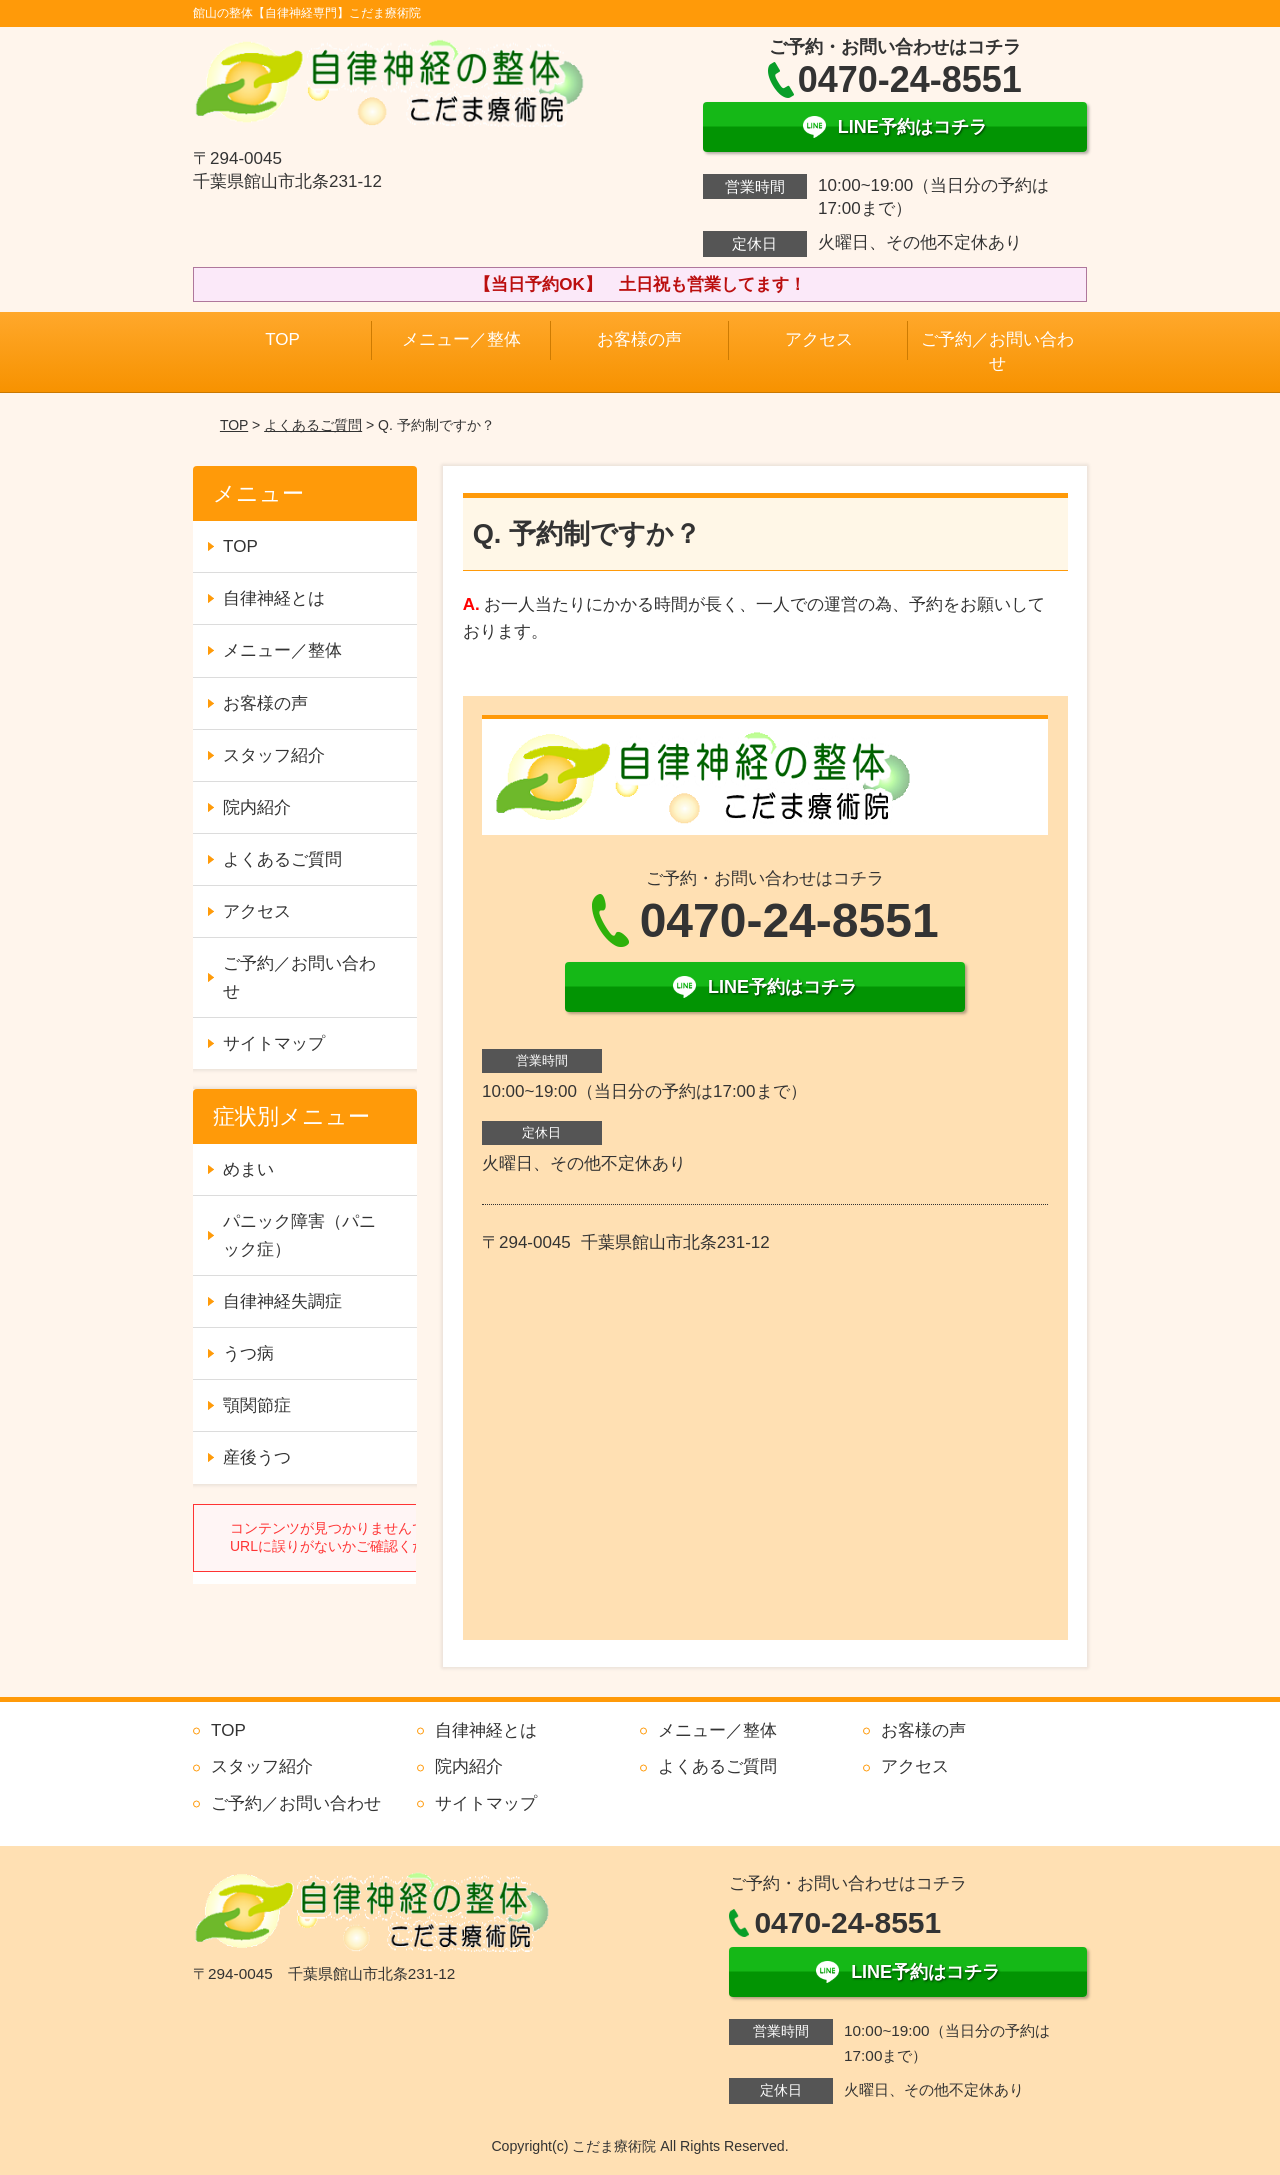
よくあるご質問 (313, 425)
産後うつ (257, 1457)
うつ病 (248, 1353)
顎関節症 (257, 1405)
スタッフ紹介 (274, 755)
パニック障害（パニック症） (299, 1235)
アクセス (819, 339)
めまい (248, 1169)
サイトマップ (274, 1043)
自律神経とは (274, 598)
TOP (282, 339)
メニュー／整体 (461, 339)
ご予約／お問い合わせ (997, 351)
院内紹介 (257, 807)
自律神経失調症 (282, 1301)
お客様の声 (639, 339)
